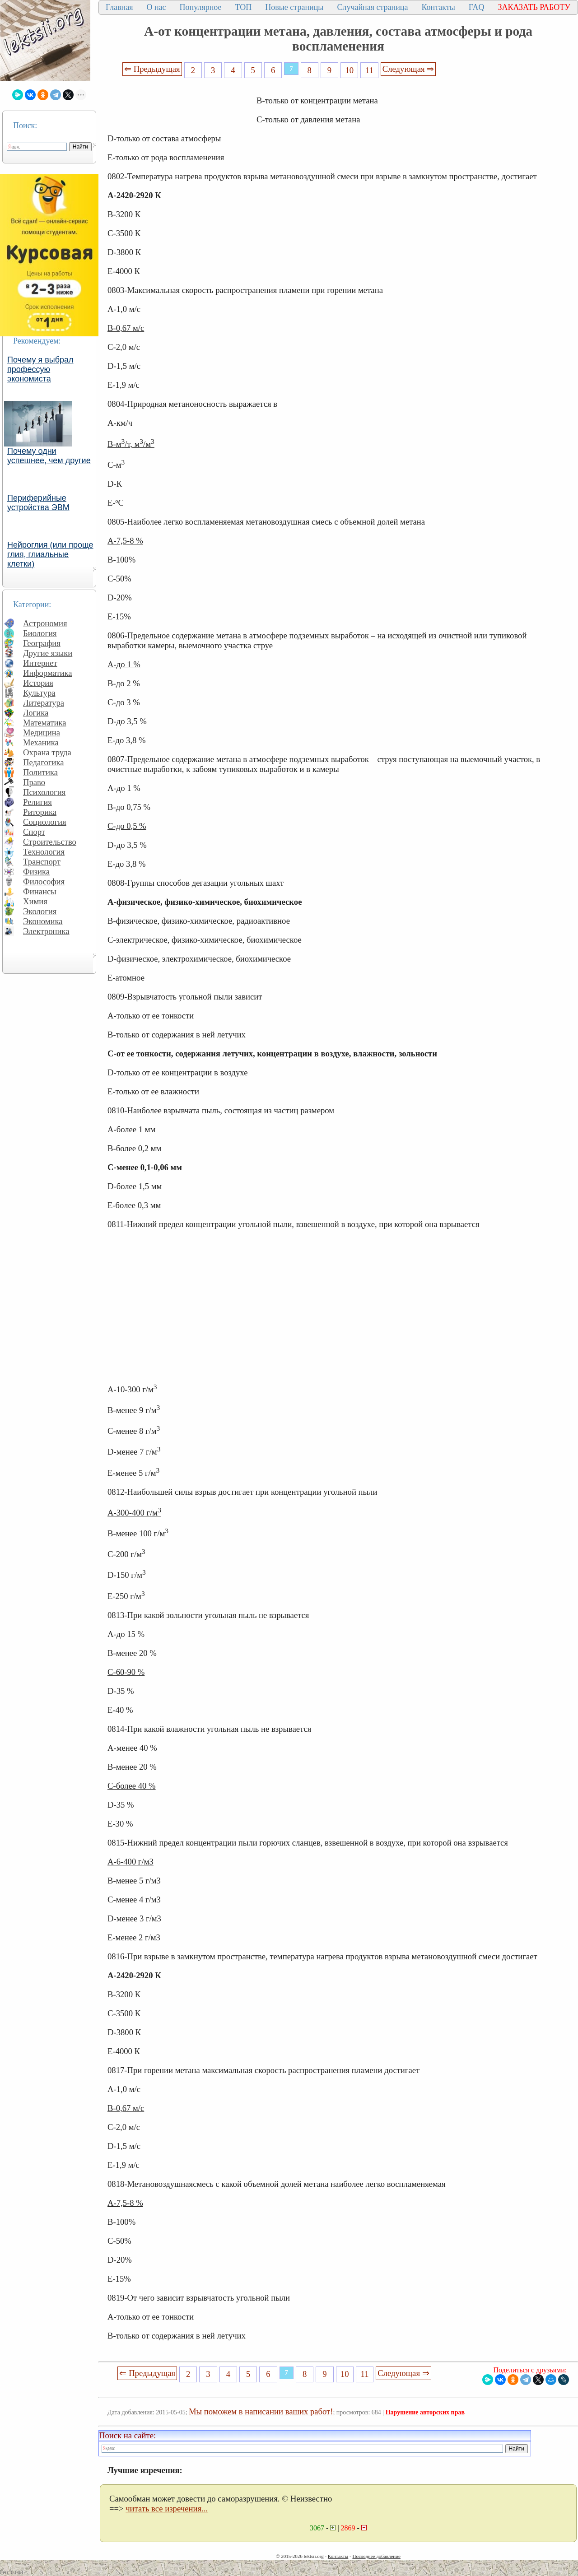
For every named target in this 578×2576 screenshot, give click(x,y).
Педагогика (43, 762)
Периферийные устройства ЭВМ (38, 502)
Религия (37, 802)
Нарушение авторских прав (425, 2412)
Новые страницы (294, 7)
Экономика (43, 921)
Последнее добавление (376, 2556)
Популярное (201, 7)
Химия (35, 901)
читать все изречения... (167, 2508)
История (38, 683)
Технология (44, 851)
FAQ (477, 7)
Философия (44, 881)
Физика (36, 871)
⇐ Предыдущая (152, 69)
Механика (41, 742)
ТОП (243, 7)
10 (349, 70)
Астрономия (45, 623)
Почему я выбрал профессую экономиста (40, 369)
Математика (44, 722)
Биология (40, 633)
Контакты (438, 7)
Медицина (41, 732)
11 (369, 70)
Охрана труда (47, 752)
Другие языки (47, 653)
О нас (156, 7)
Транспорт (42, 861)
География (42, 643)
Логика (35, 712)
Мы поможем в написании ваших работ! (261, 2411)
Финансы (39, 891)
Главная (119, 7)
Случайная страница (372, 7)
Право (34, 782)
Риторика (39, 812)
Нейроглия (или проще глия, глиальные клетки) (50, 554)
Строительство (49, 841)
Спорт (34, 832)
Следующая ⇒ (408, 69)
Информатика (47, 673)
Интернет (40, 663)
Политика (40, 772)
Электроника (46, 931)
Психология (44, 792)
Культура (39, 692)
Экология (39, 911)
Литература (43, 702)
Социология (44, 822)
